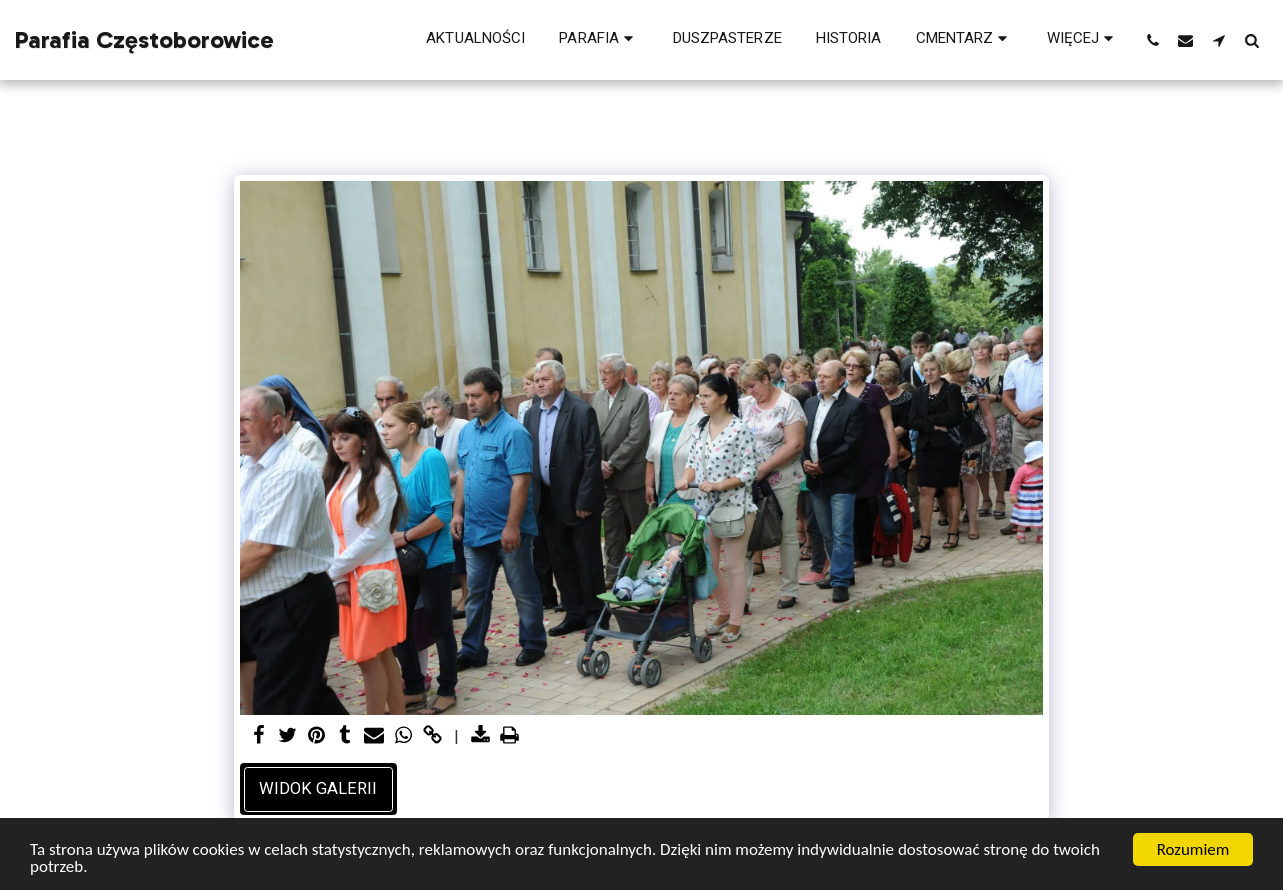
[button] (598, 40)
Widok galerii (318, 788)
